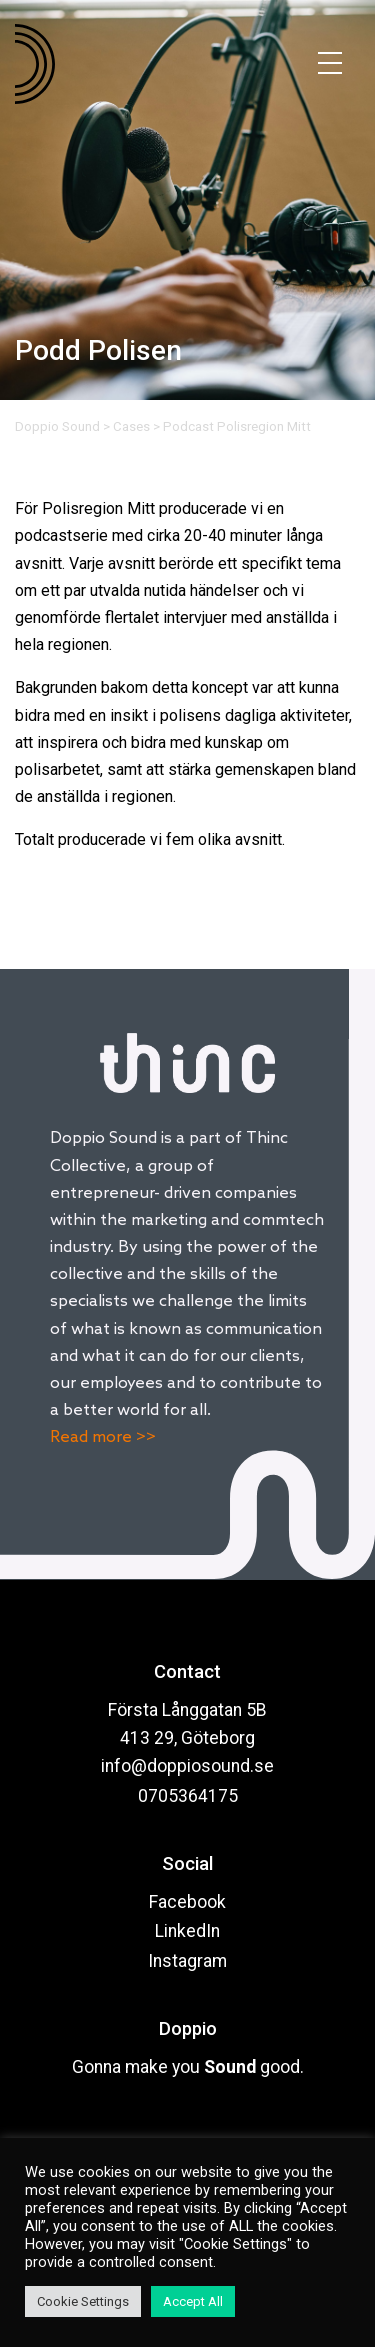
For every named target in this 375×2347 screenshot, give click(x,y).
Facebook (187, 1902)
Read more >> (103, 1437)
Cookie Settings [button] (83, 2301)
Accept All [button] (193, 2301)
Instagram (187, 1961)
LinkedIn (187, 1931)
